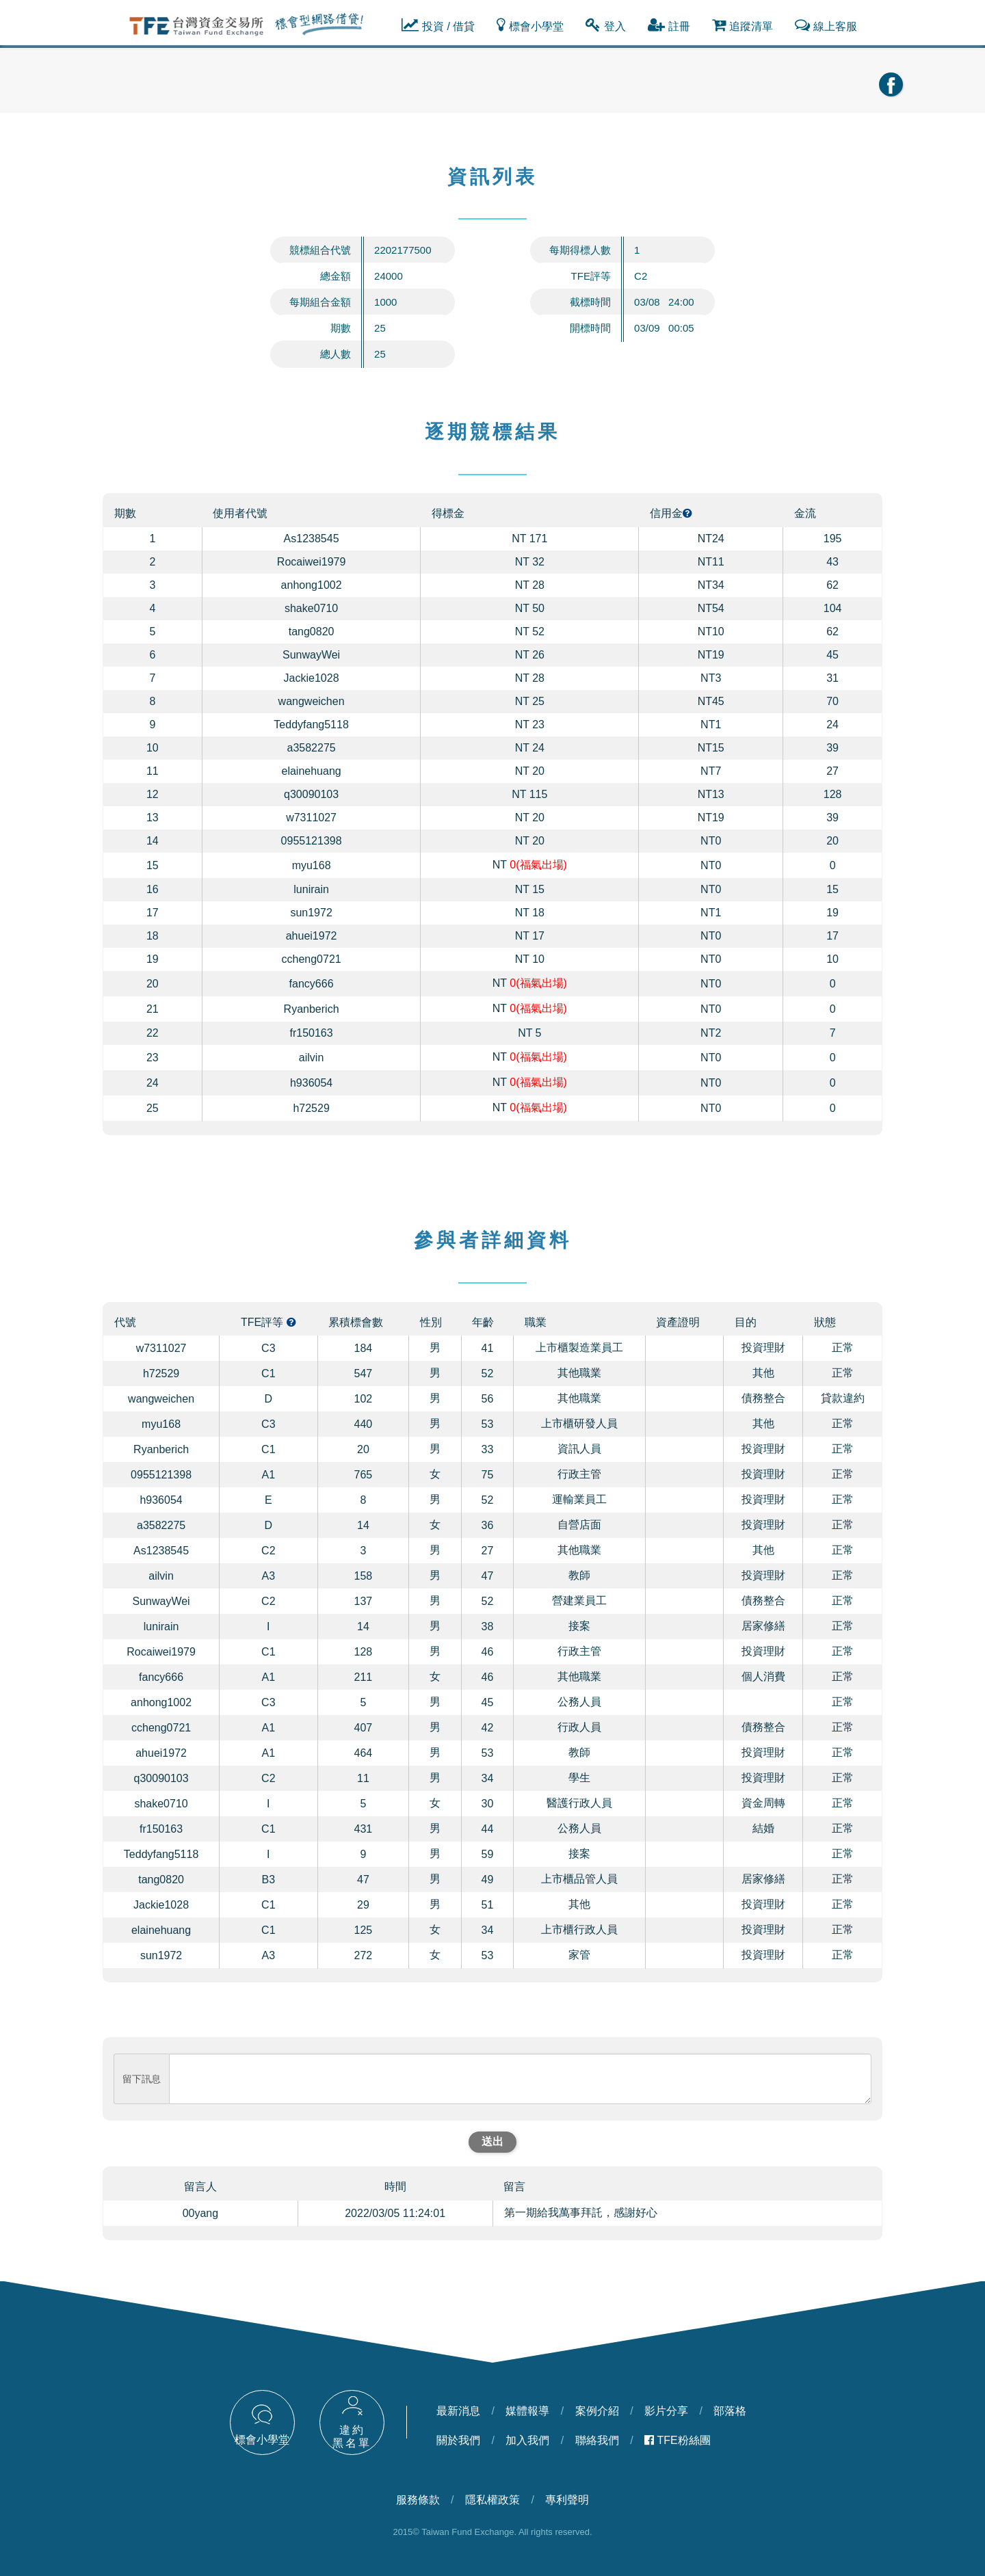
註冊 (669, 24)
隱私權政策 (492, 2500)
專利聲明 (567, 2500)
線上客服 (826, 24)
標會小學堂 (530, 24)
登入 (606, 24)
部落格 (729, 2411)
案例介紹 (597, 2411)
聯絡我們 (597, 2440)
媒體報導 (527, 2411)
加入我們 (527, 2440)
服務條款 (418, 2500)
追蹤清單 (742, 24)
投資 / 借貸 (438, 24)
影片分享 (666, 2411)
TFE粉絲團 (677, 2440)
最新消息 (458, 2411)
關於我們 (458, 2440)
